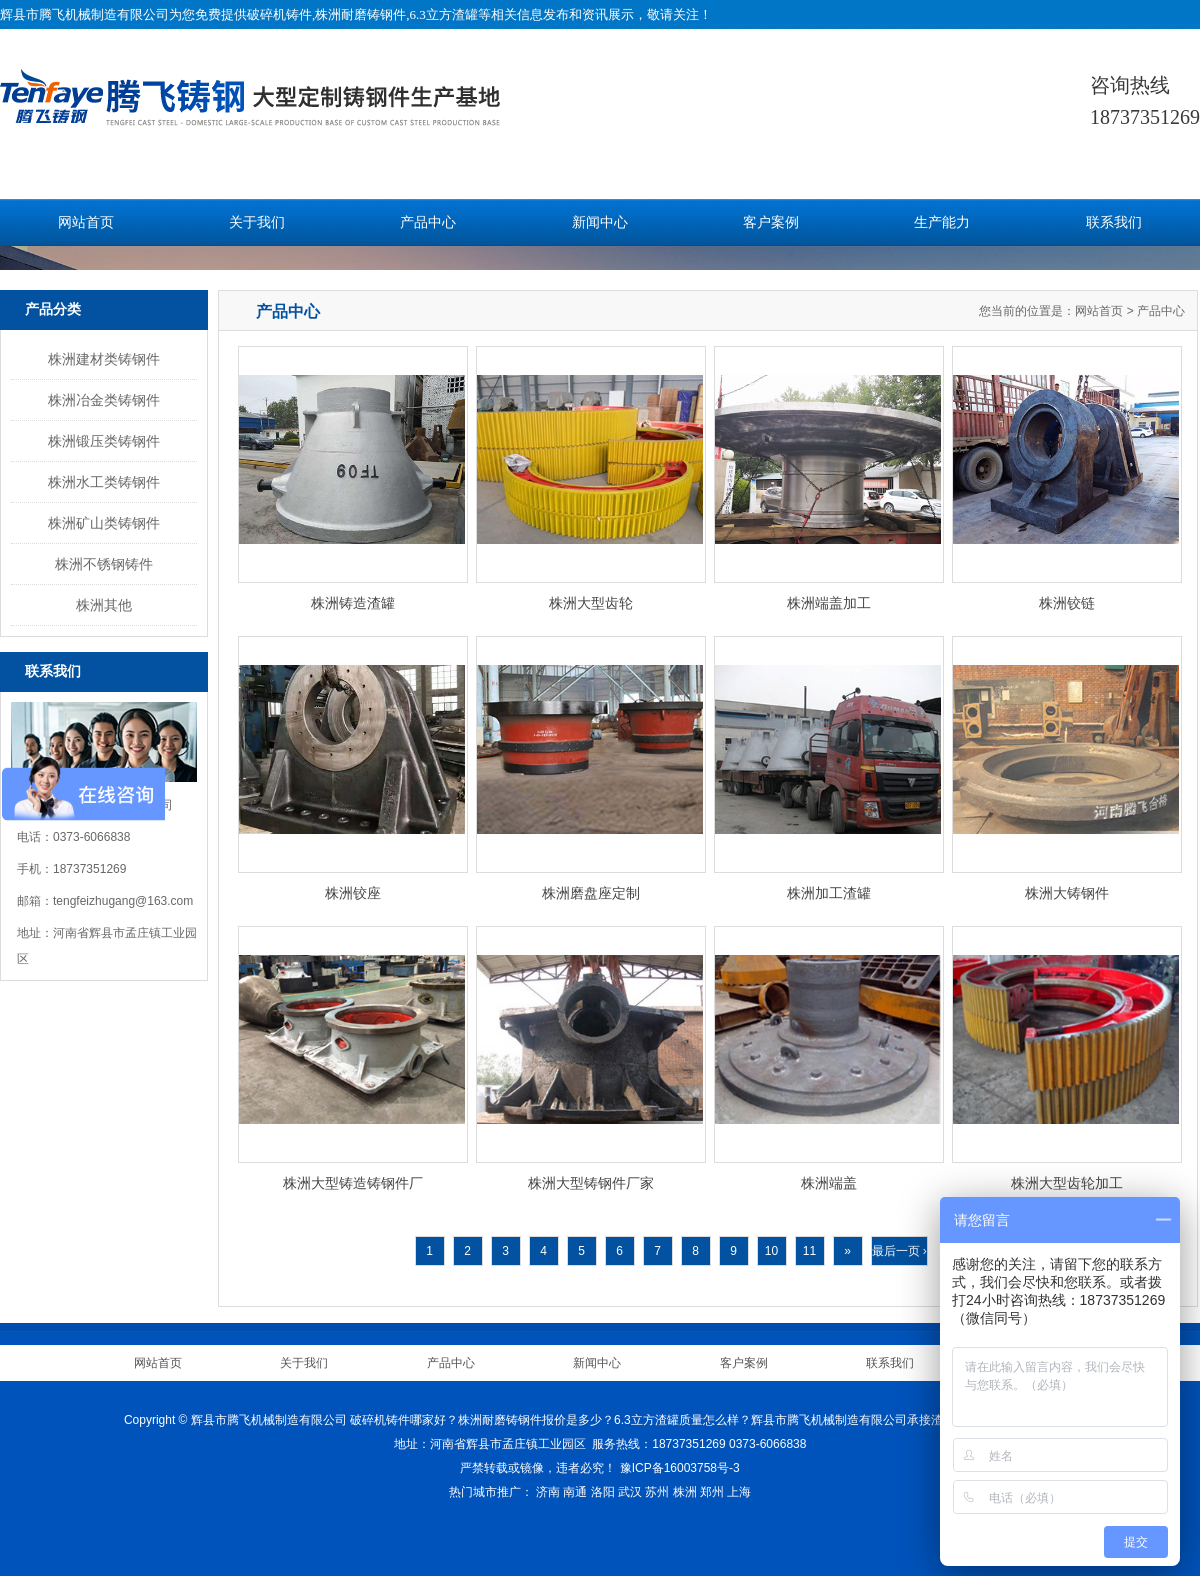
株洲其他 (104, 605)
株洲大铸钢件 (1067, 893)
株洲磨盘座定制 (591, 893)
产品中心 (428, 222)
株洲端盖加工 (829, 603)
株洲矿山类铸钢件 (104, 523)
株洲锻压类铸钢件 (104, 441)
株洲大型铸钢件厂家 (591, 1183)
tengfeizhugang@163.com (123, 901)
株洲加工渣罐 (829, 893)
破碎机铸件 (279, 14)
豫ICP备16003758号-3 (680, 1468)
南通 (575, 1492)
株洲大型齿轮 (591, 603)
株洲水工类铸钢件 (104, 482)
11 (809, 1251)
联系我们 (1114, 222)
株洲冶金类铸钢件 (104, 400)
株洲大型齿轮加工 (1067, 1183)
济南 (548, 1492)
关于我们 (257, 222)
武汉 (630, 1492)
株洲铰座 (353, 893)
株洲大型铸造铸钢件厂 (353, 1183)
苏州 (657, 1492)
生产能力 (942, 222)
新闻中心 (600, 222)
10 (771, 1251)
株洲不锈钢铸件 (104, 564)
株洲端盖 (829, 1183)
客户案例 (771, 222)
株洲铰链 (1067, 603)
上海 (739, 1492)
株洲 (685, 1492)
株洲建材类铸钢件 (104, 359)
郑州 (712, 1492)
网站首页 (86, 222)
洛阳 (603, 1492)
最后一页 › (899, 1251)
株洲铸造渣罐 (353, 603)
